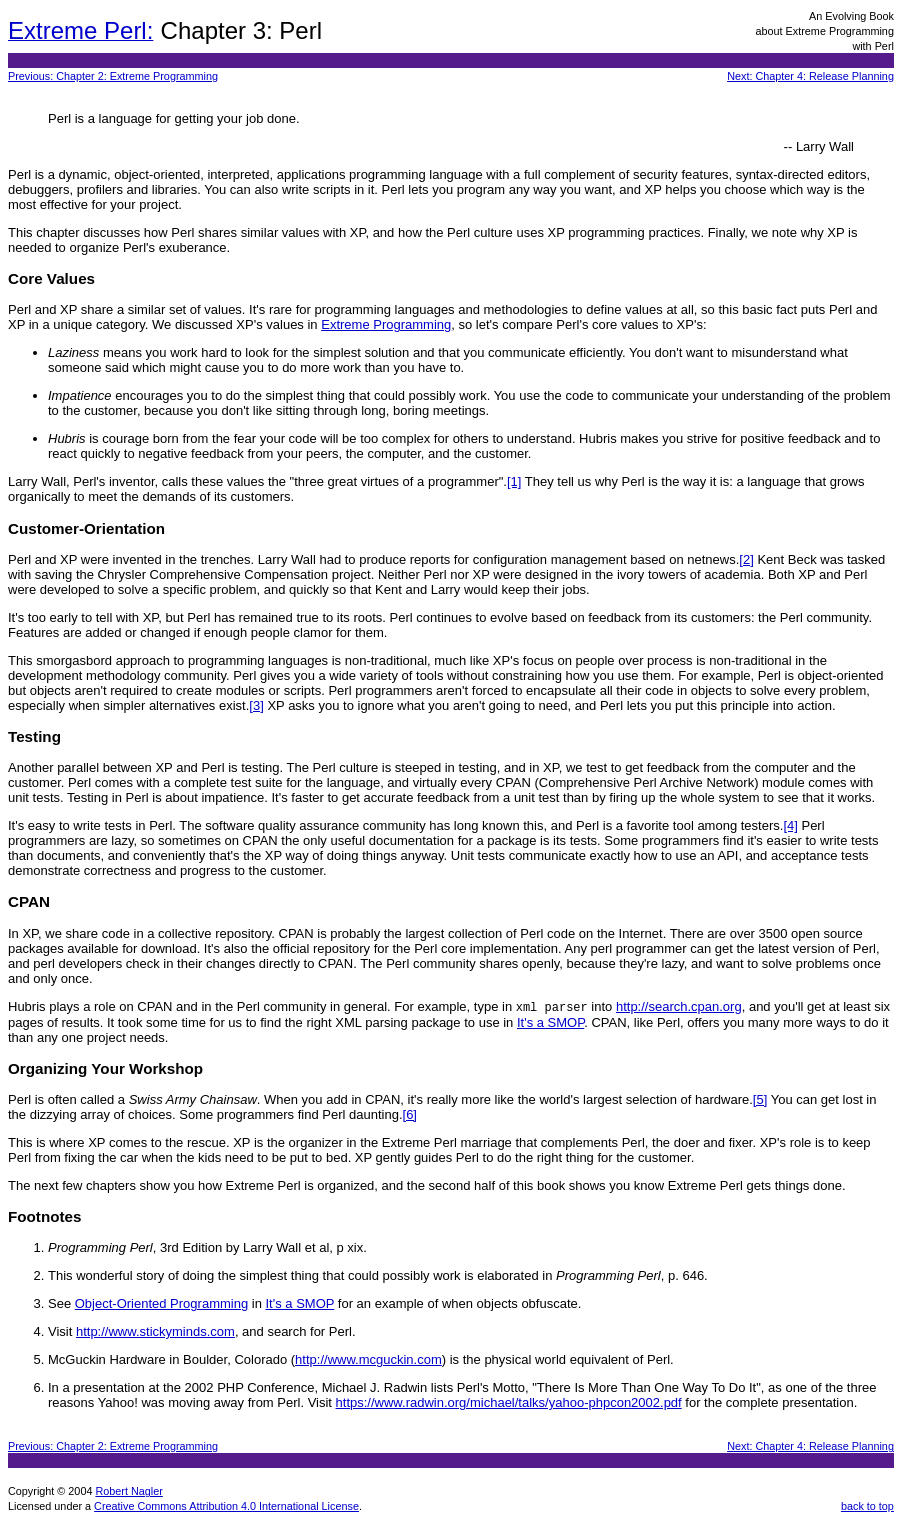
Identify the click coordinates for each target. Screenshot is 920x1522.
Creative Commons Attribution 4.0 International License (226, 1507)
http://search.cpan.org (679, 1007)
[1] (514, 481)
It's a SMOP (550, 1023)
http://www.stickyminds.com (155, 1332)
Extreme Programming (386, 324)
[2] (746, 559)
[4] (790, 825)
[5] (760, 1100)
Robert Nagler (128, 1492)
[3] (256, 705)
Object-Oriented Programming (161, 1304)
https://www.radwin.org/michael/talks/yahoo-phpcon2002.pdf (509, 1403)
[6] (410, 1115)
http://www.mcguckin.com (368, 1360)
